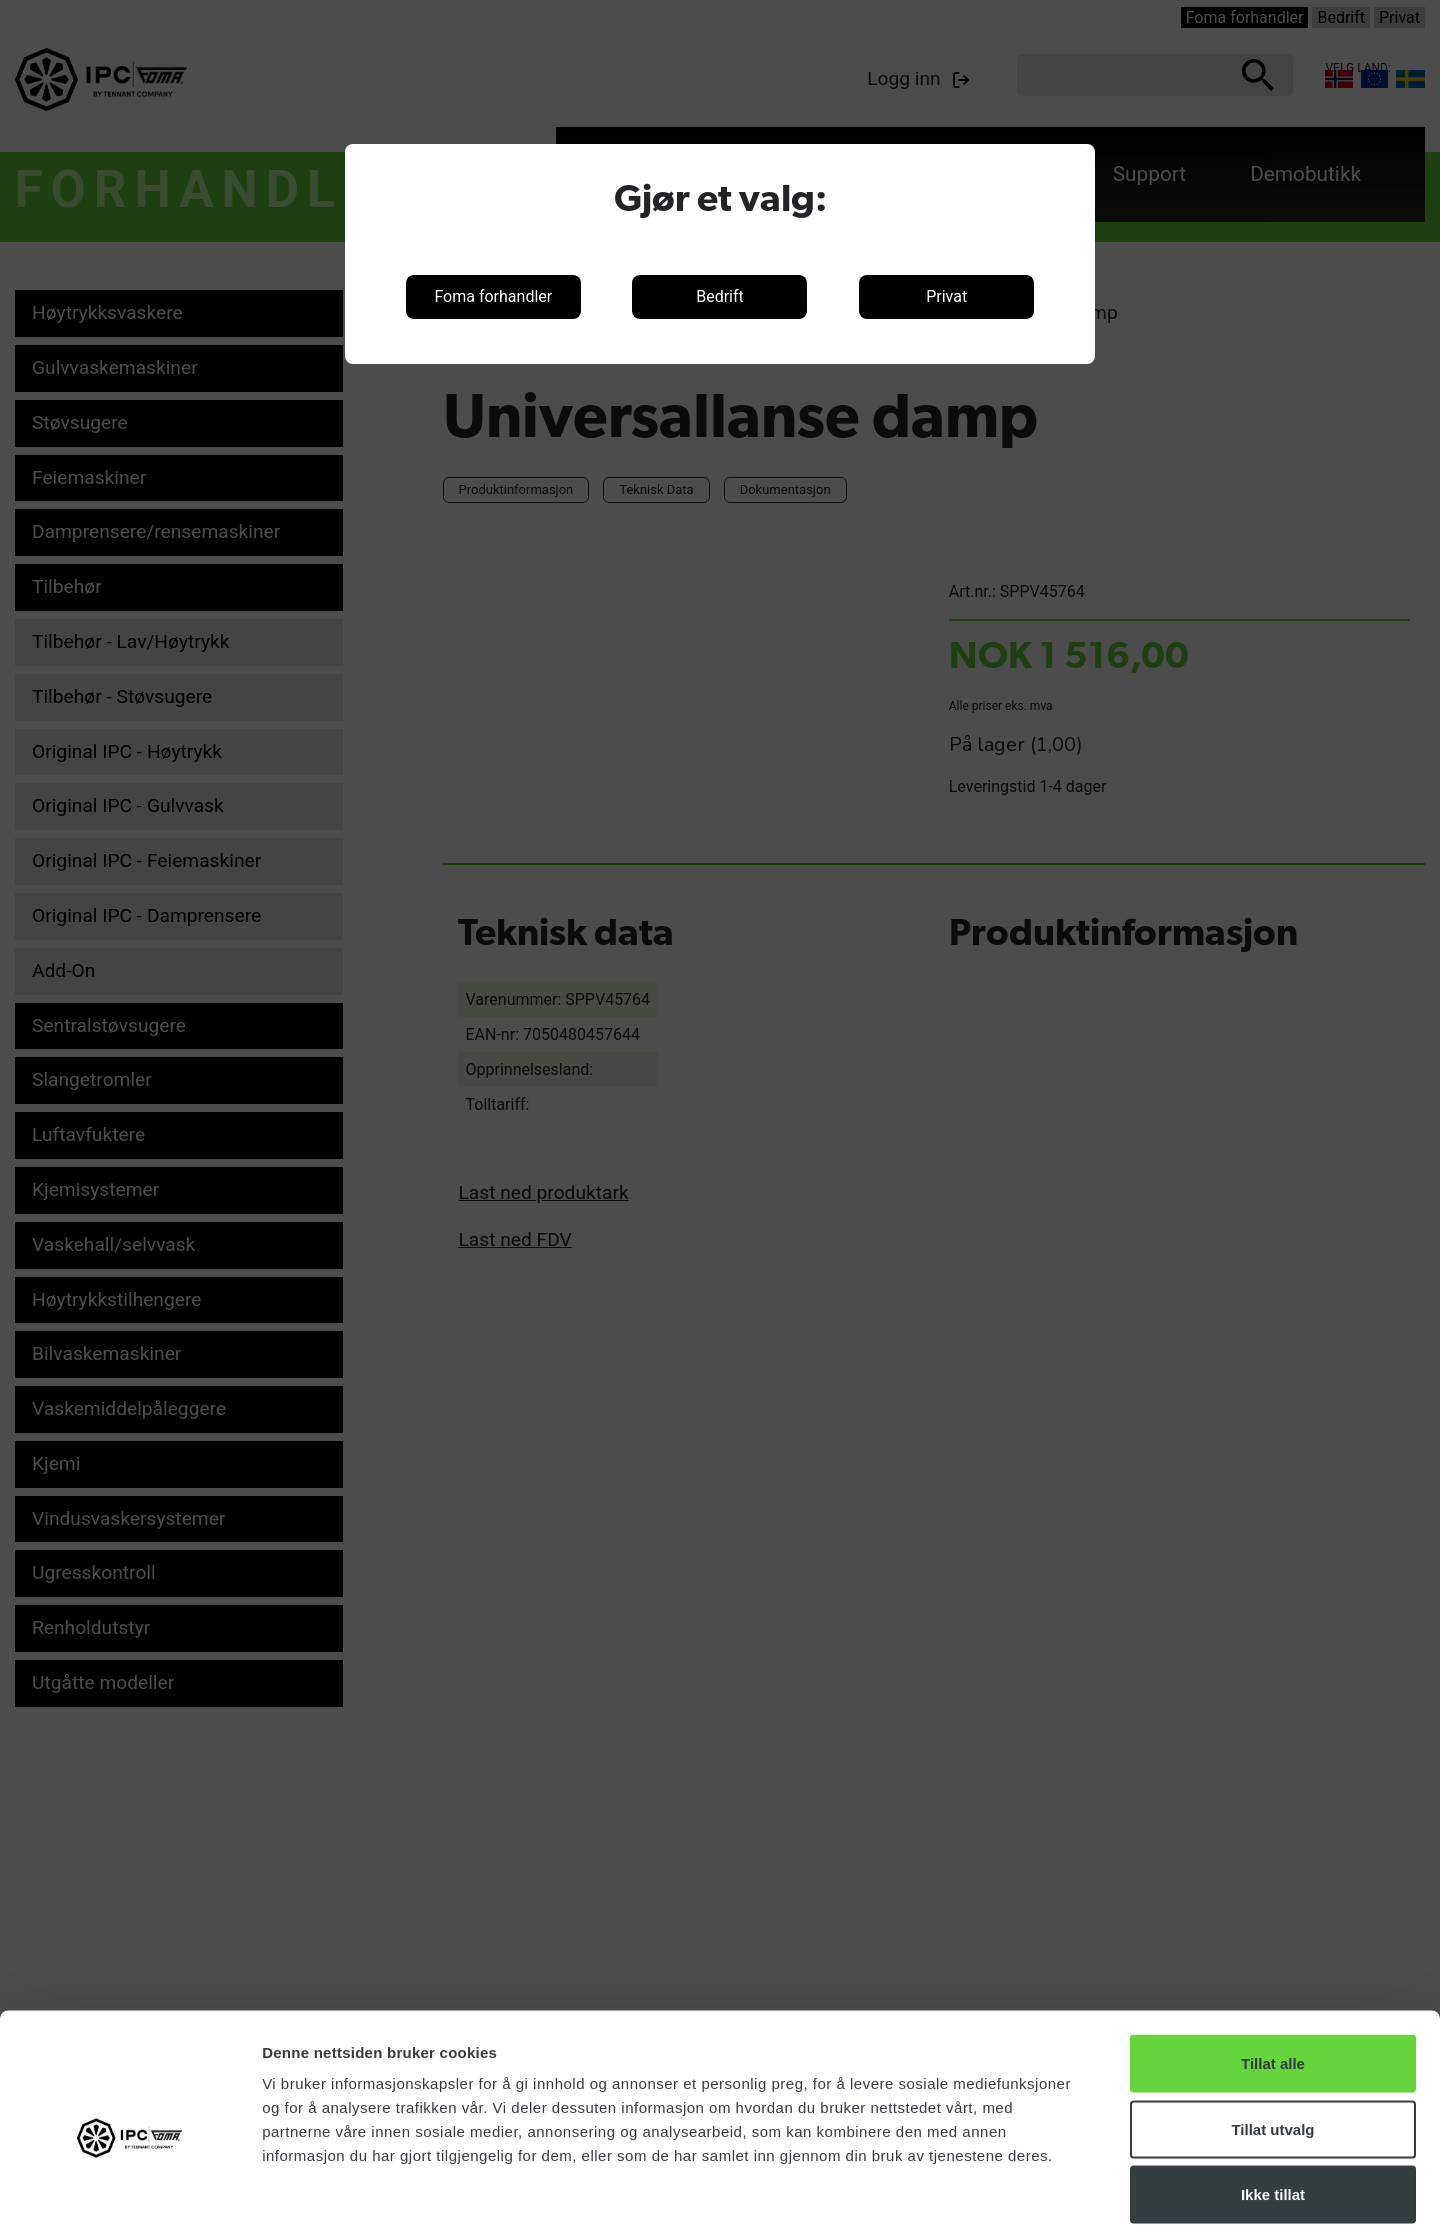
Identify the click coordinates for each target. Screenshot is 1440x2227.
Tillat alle (1273, 1964)
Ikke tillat (1273, 2095)
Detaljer (1065, 2187)
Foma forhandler (493, 296)
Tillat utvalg (1272, 2030)
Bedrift (720, 296)
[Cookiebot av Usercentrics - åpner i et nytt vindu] (129, 2188)
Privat (946, 296)
